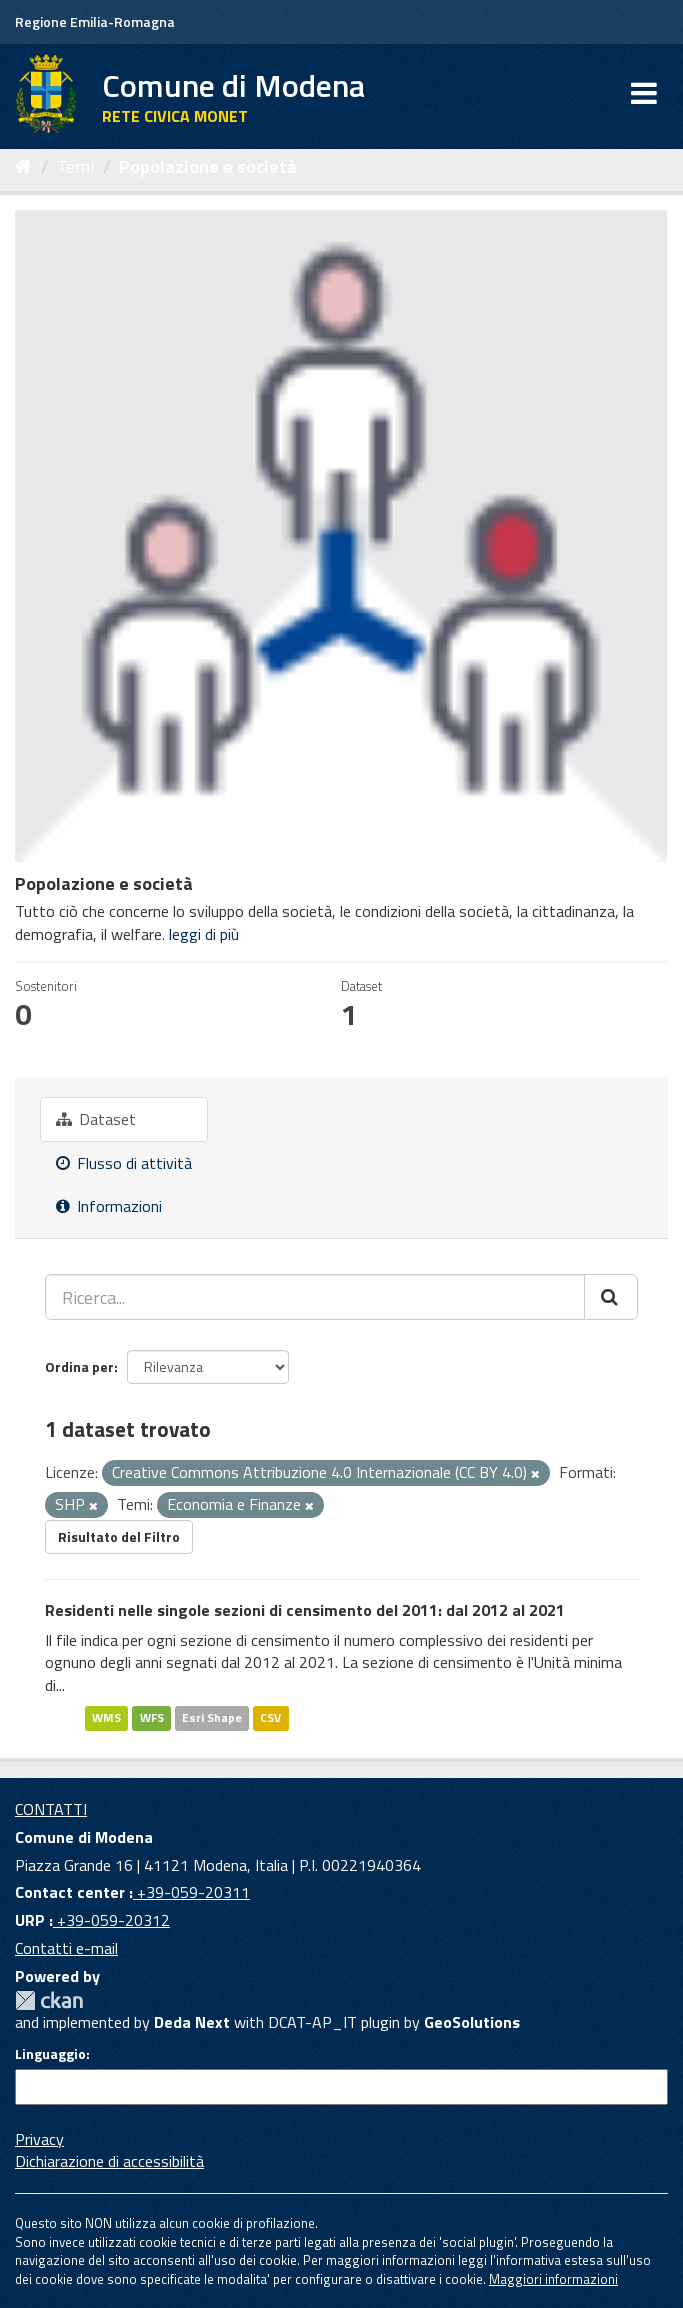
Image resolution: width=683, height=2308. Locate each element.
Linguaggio (50, 2054)
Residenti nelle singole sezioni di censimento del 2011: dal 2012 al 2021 (305, 1610)
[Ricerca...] (315, 1297)
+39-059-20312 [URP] (111, 1920)
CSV (270, 1717)
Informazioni (109, 1206)
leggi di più (204, 934)
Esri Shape (212, 1717)
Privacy (39, 2139)
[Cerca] (611, 1297)
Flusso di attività (124, 1163)
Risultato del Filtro (119, 1536)
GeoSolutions (472, 2022)
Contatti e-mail (66, 1948)
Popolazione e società (208, 166)
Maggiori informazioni (553, 2279)
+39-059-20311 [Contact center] (191, 1892)
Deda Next (192, 2022)
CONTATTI (51, 1809)
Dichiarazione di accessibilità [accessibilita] (109, 2161)
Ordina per (79, 1366)
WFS (152, 1717)
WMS (106, 1717)
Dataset (96, 1119)
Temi (75, 166)
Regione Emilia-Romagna (95, 21)
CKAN (49, 2000)
